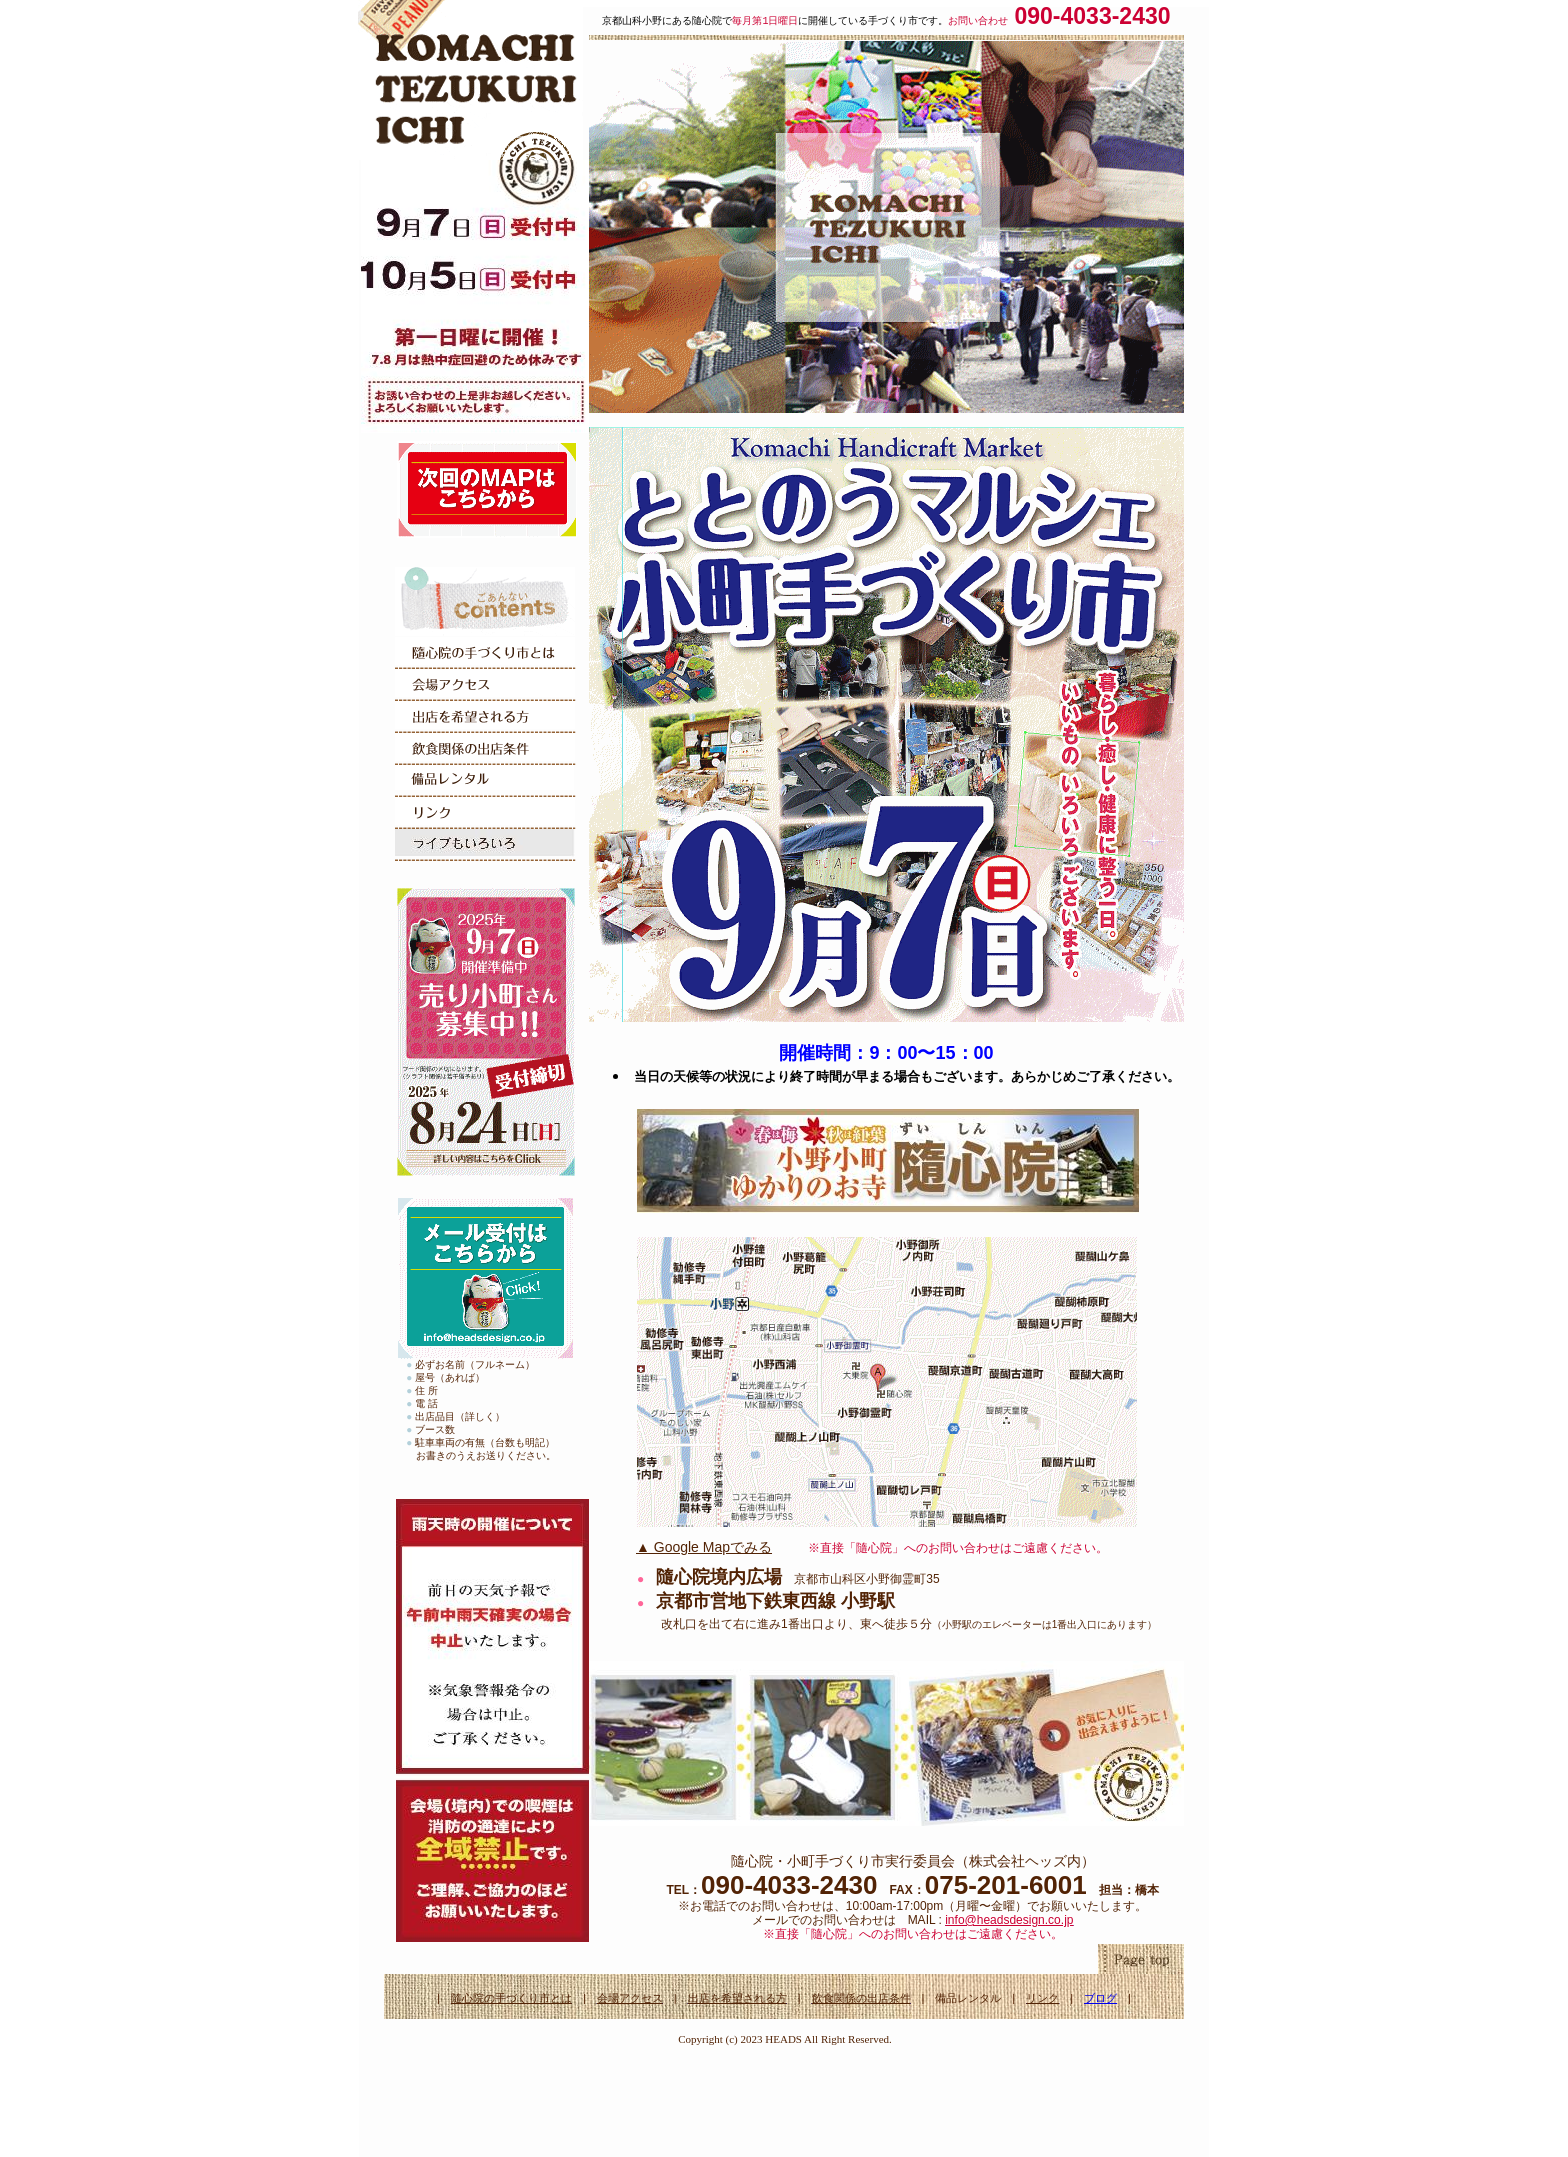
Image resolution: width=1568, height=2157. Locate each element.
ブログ (1100, 1998)
